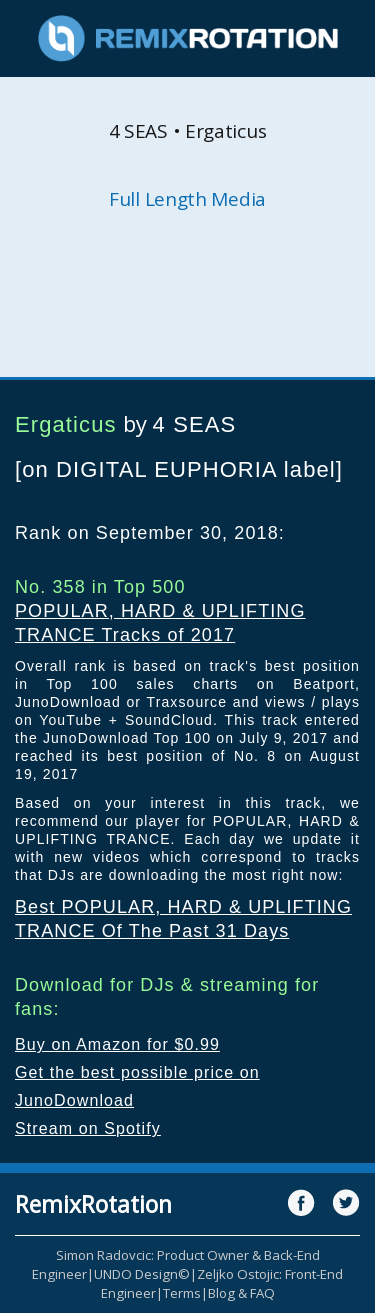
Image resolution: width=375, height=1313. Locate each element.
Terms (182, 1293)
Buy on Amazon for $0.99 (117, 1044)
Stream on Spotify (88, 1128)
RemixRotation (93, 1204)
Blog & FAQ (241, 1293)
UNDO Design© (142, 1274)
